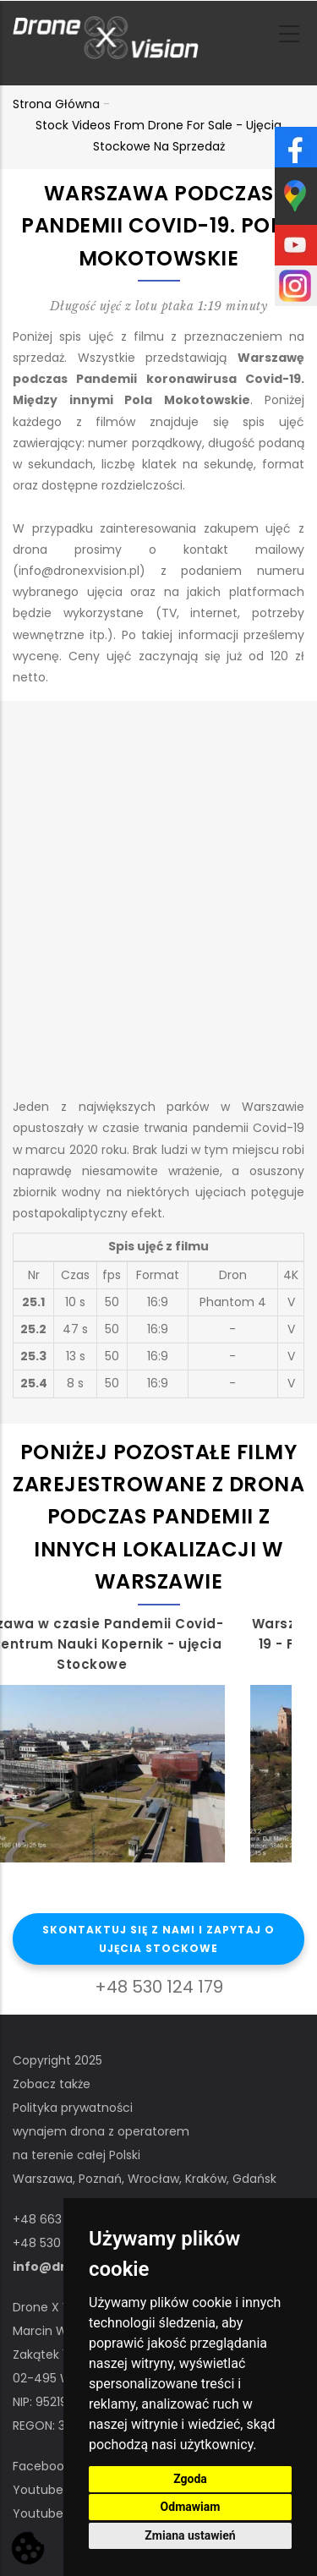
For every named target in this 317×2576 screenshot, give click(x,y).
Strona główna (56, 104)
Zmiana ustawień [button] (190, 2535)
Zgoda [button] (190, 2479)
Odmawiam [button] (191, 2506)
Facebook (41, 2466)
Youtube (38, 2489)
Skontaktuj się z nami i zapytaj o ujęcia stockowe (158, 1938)
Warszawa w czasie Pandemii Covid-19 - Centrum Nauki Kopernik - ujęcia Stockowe (146, 1644)
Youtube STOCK (60, 2513)
